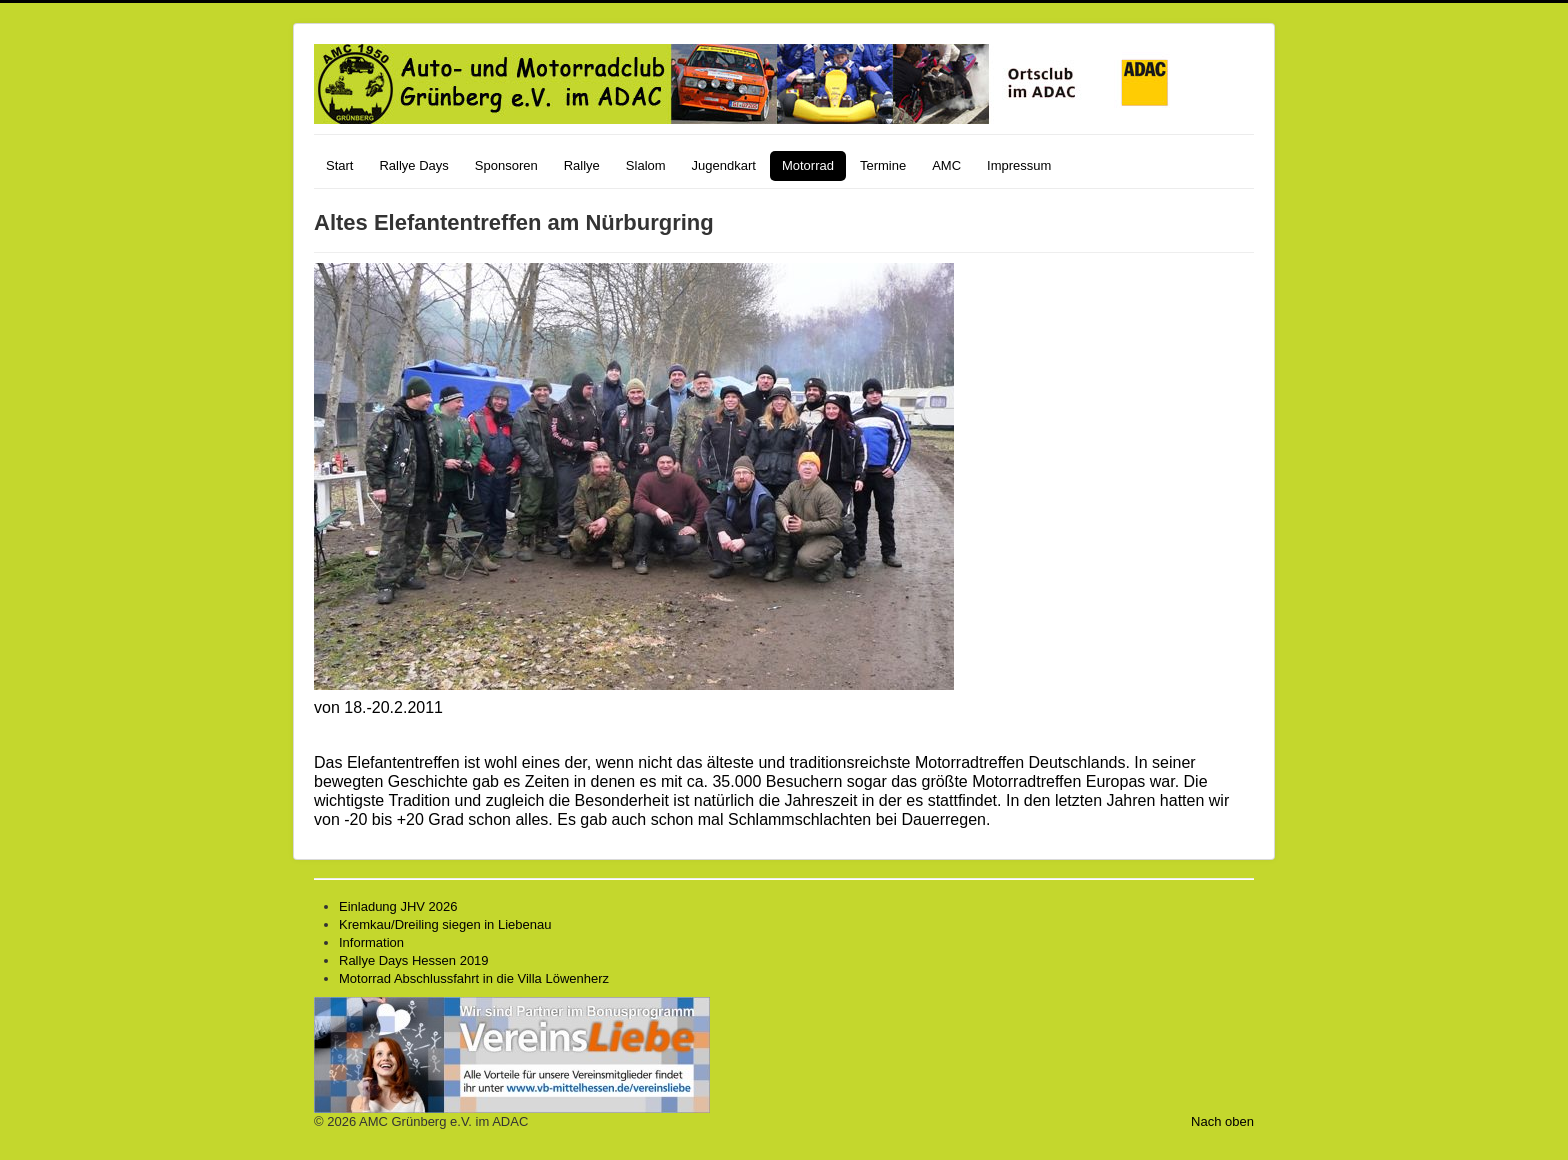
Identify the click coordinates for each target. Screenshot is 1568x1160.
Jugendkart (724, 165)
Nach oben (1222, 1121)
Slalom (646, 165)
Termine (883, 165)
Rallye (582, 165)
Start (339, 165)
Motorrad (808, 165)
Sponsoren (506, 165)
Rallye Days (413, 165)
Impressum (1019, 165)
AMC (946, 165)
